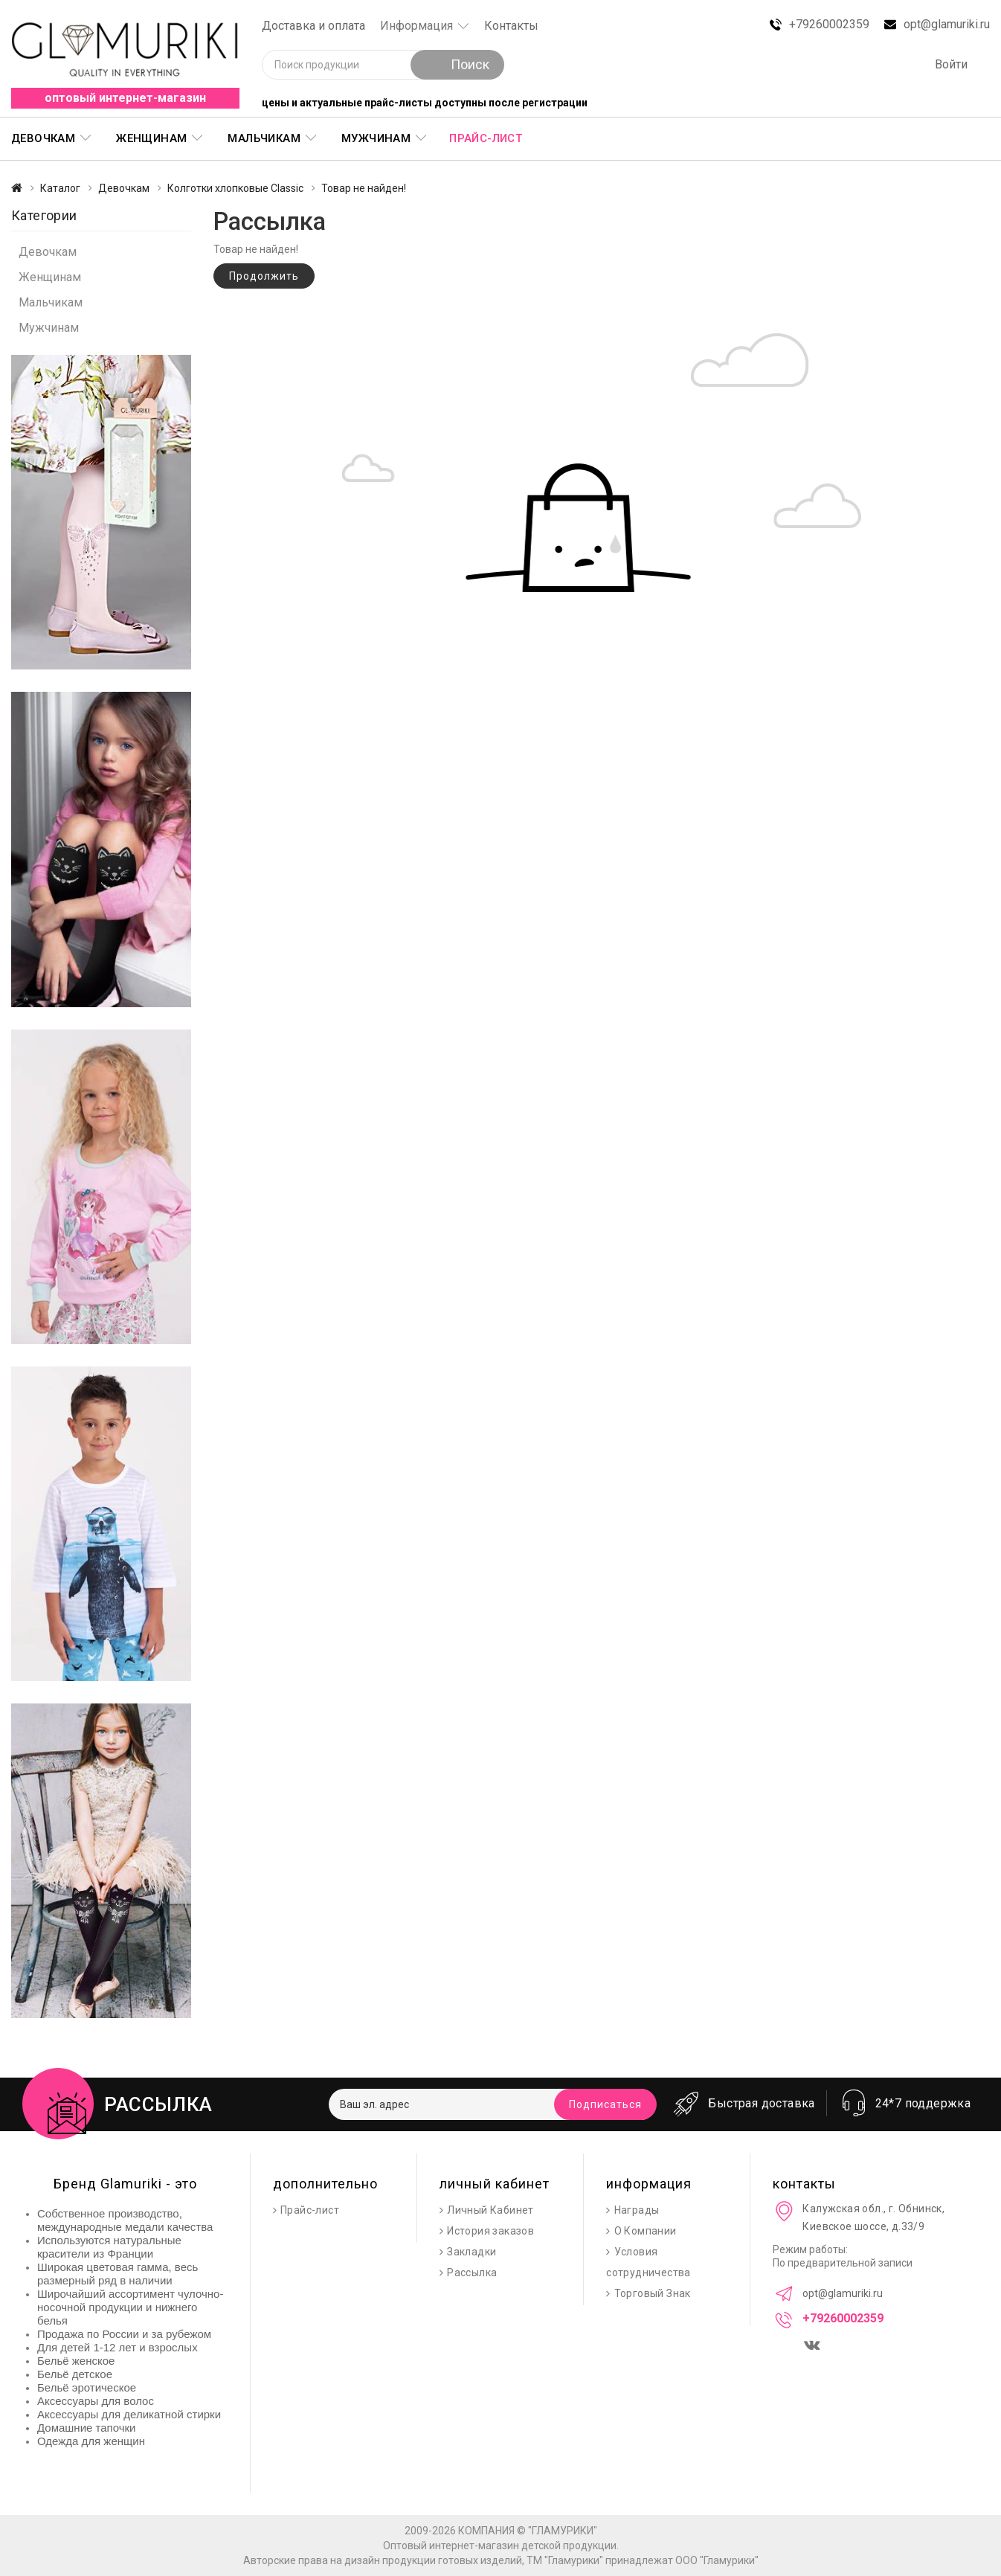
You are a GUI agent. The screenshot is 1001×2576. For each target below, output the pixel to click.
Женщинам (151, 138)
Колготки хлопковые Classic (235, 188)
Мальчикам (264, 138)
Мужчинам (376, 138)
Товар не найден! (363, 188)
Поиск (457, 64)
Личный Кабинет (490, 2210)
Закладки (471, 2252)
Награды (637, 2210)
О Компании (645, 2231)
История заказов (490, 2231)
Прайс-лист (485, 138)
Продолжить (264, 276)
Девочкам (43, 138)
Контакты (511, 26)
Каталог (60, 188)
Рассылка (472, 2272)
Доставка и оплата (313, 26)
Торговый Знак (652, 2293)
